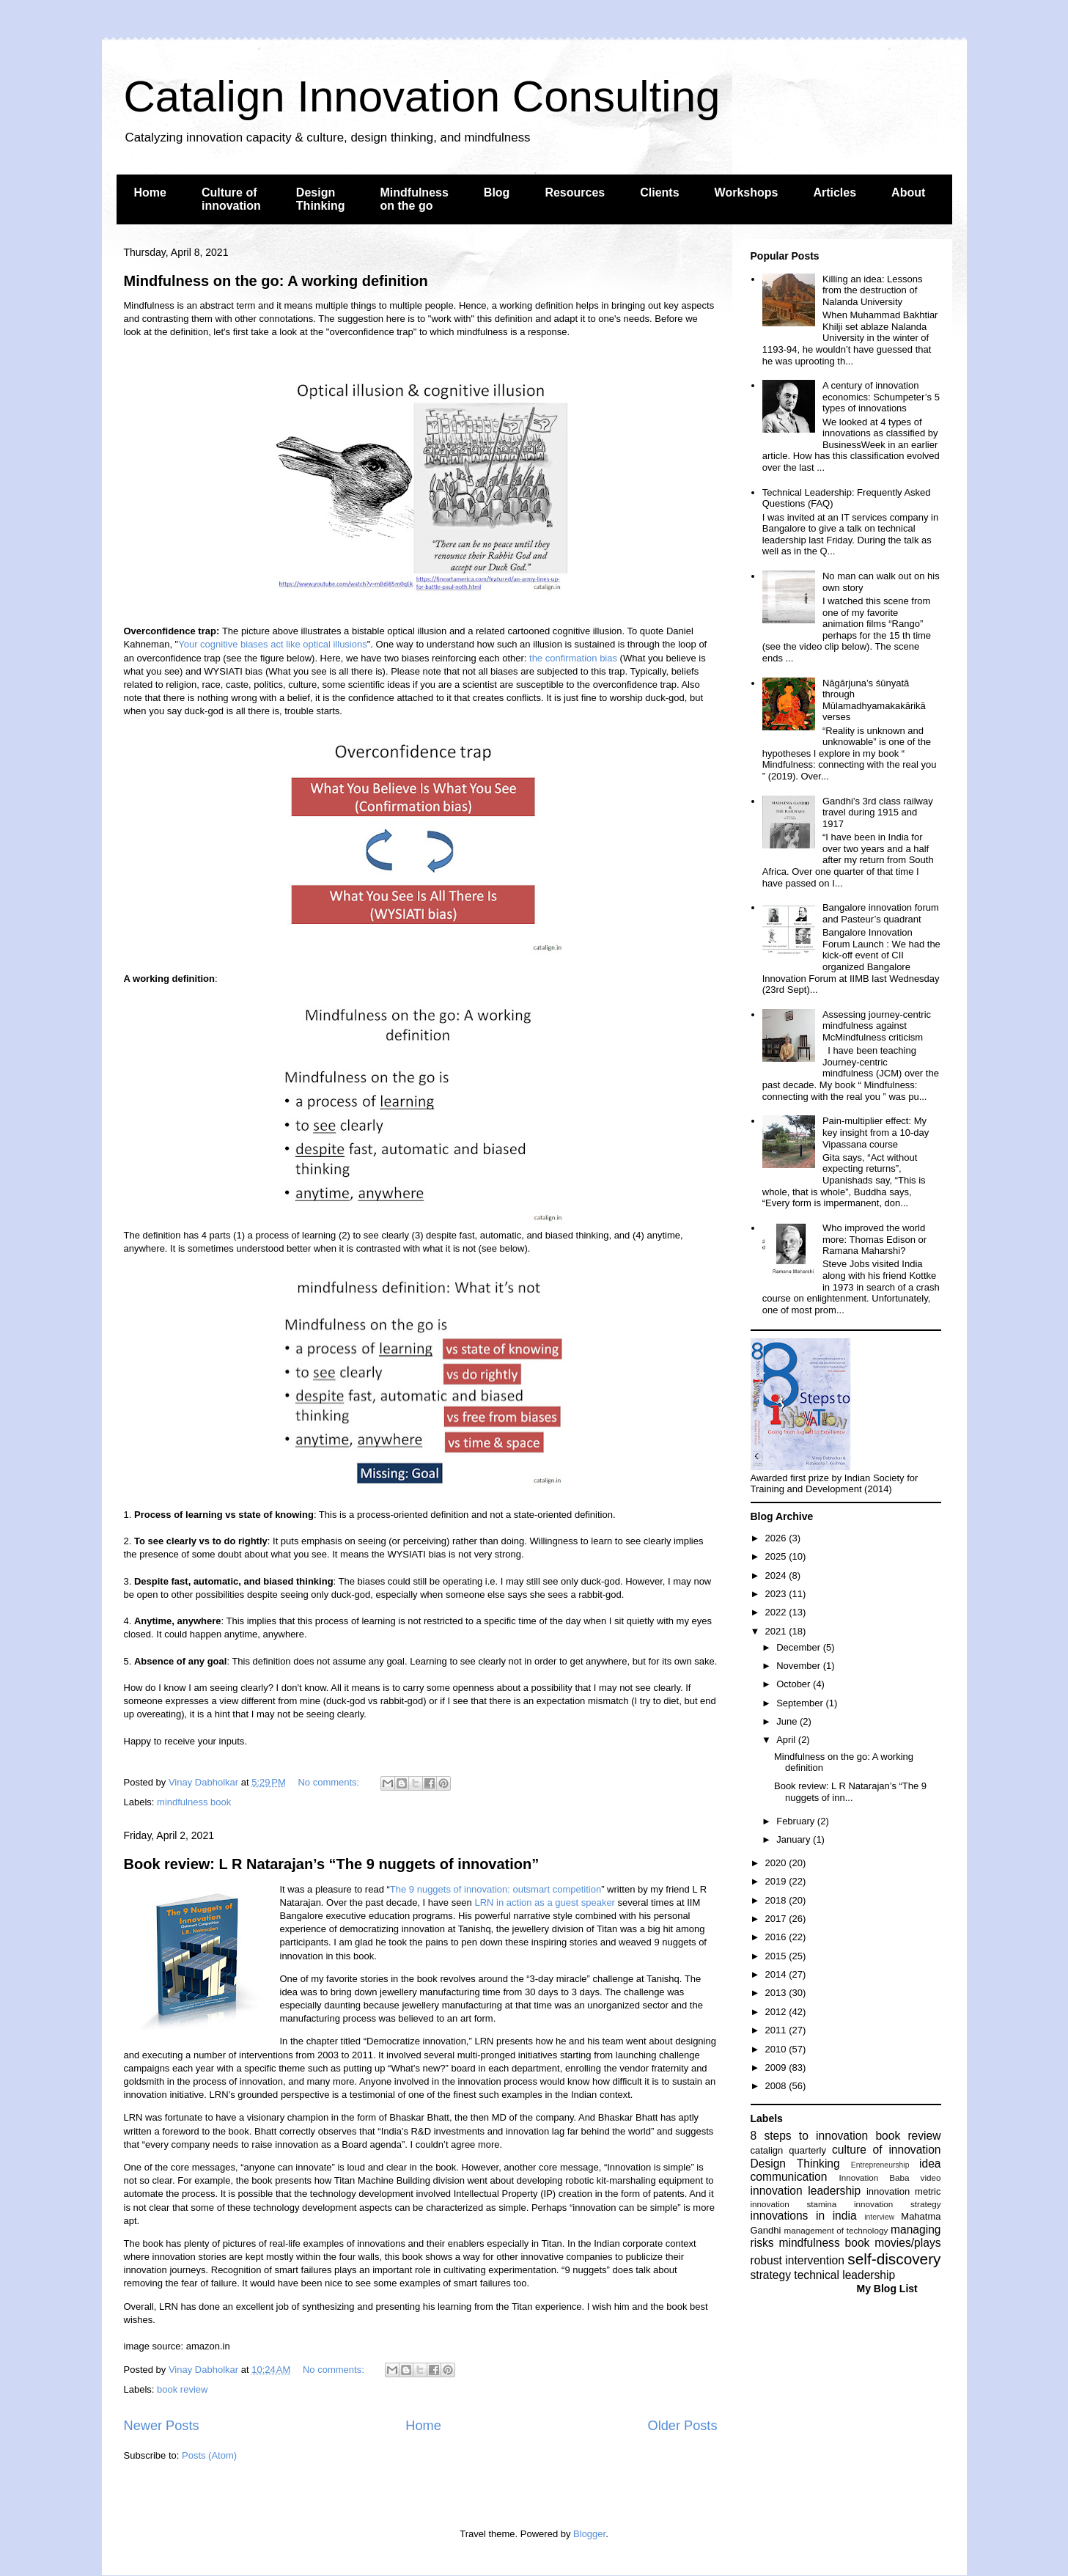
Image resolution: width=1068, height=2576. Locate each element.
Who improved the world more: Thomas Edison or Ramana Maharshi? (874, 1239)
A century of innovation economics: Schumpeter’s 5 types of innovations (881, 397)
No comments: (329, 1782)
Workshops (746, 192)
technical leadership (844, 2275)
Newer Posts (161, 2425)
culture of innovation (886, 2149)
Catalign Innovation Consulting (422, 96)
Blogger (589, 2533)
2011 (777, 2030)
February (796, 1821)
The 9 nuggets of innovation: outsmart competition (495, 1889)
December (799, 1647)
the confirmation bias (573, 658)
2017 (777, 1918)
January (794, 1839)
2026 (777, 1538)
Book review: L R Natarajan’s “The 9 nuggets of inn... (850, 1791)
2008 (777, 2085)
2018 (777, 1900)
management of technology (836, 2230)
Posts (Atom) (209, 2455)
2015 (777, 1956)
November (799, 1665)
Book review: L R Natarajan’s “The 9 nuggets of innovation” (331, 1864)
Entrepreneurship (880, 2165)
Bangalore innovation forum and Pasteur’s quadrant (880, 913)
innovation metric (903, 2191)
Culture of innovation (231, 199)
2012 (777, 2011)
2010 (777, 2049)
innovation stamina (794, 2204)
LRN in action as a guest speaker (544, 1902)
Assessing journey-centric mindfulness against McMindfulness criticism (876, 1026)
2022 (777, 1612)
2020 (777, 1862)
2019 (777, 1881)
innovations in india (804, 2215)
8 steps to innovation (810, 2135)
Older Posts (682, 2425)
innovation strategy (897, 2204)
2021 (777, 1631)
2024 (777, 1575)
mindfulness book (194, 1802)
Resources (575, 192)
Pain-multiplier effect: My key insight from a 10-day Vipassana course (875, 1132)
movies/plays (907, 2242)
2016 (777, 1936)
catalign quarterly (788, 2150)
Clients (659, 192)
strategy (771, 2275)
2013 (777, 1992)
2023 (777, 1593)
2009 (777, 2067)
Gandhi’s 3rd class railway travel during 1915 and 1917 (877, 812)
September (800, 1703)
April (787, 1739)
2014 (777, 1974)
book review (182, 2389)
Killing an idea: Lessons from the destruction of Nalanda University (872, 290)
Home (150, 192)
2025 (777, 1556)
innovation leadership (806, 2190)
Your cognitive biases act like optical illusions (272, 644)
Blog (497, 192)
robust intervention (797, 2260)
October (794, 1683)
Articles (834, 192)
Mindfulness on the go (414, 199)
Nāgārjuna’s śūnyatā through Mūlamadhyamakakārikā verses (874, 700)
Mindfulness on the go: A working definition (276, 281)
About (908, 192)
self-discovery (893, 2258)
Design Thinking (320, 199)
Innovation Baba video (889, 2177)
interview (879, 2217)
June (788, 1721)
